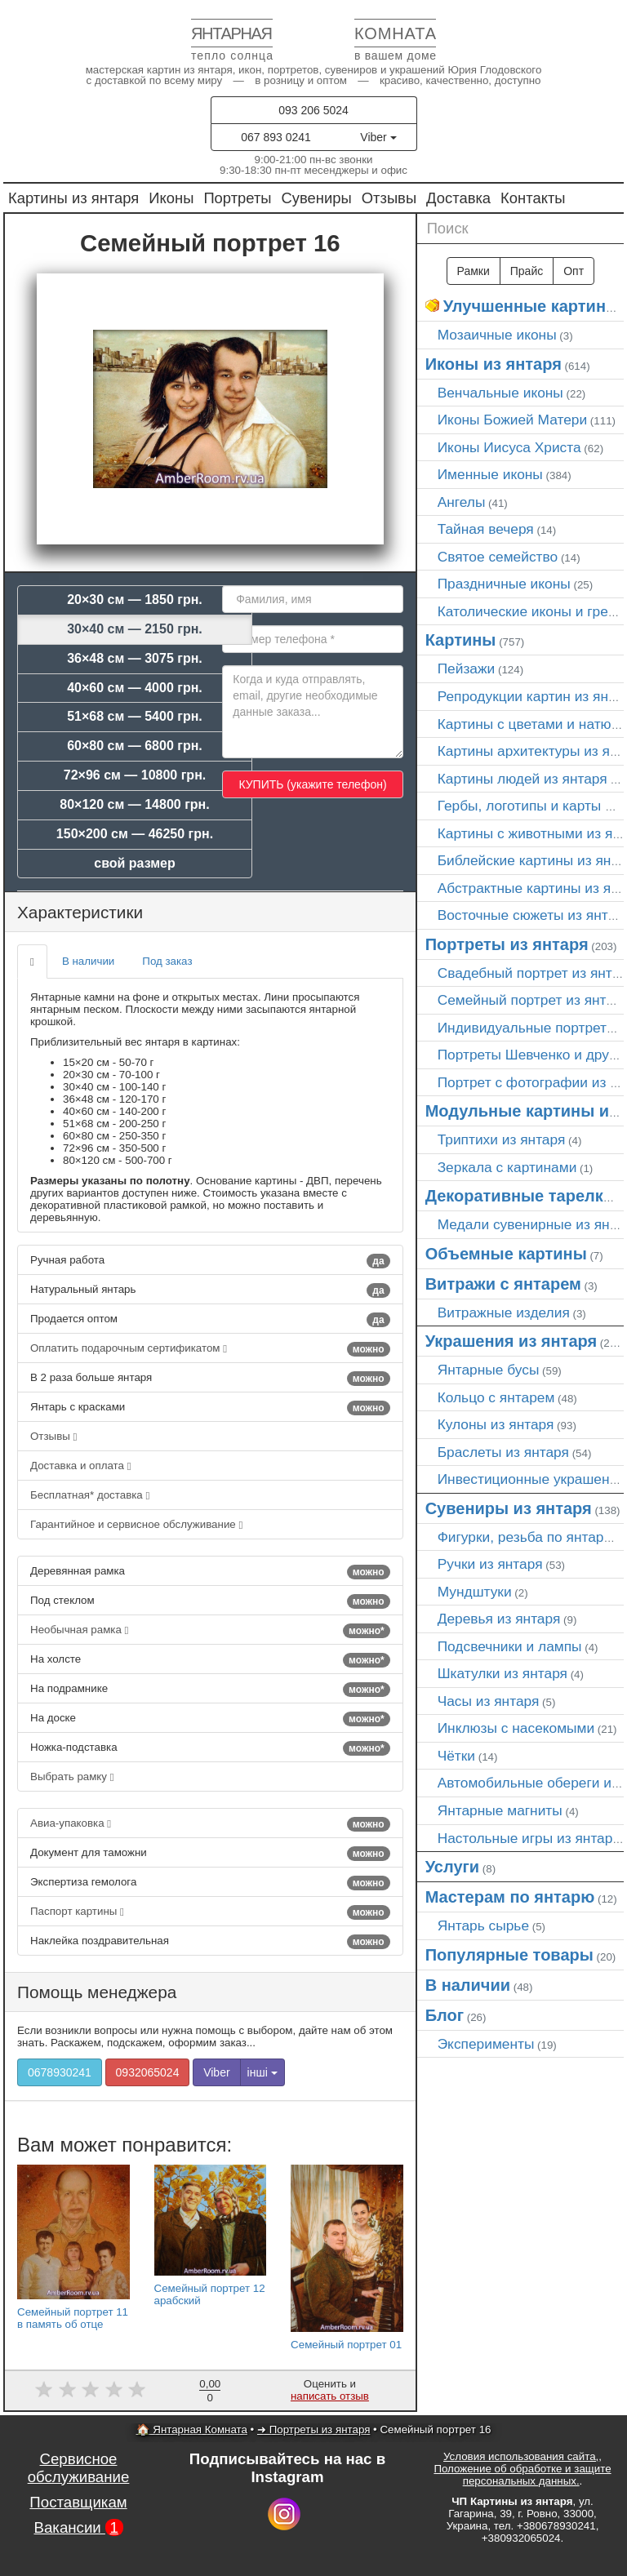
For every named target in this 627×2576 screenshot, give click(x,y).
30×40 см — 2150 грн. (134, 629)
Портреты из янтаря (507, 944)
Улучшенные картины (531, 306)
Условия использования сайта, (520, 2456)
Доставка (458, 198)
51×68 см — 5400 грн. (134, 716)
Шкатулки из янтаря (502, 1673)
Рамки (473, 271)
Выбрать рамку (72, 1776)
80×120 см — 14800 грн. (134, 804)
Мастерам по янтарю (510, 1897)
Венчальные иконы (500, 392)
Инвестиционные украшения (531, 1479)
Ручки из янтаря (490, 1564)
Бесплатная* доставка (89, 1495)
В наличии (88, 961)
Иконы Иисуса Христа (509, 447)
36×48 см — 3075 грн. (134, 658)
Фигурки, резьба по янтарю (526, 1537)
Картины (460, 640)
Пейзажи (467, 668)
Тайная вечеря (486, 529)
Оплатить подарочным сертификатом (210, 1349)
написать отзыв (330, 2396)
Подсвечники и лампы (510, 1646)
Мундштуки (475, 1591)
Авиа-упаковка (210, 1824)
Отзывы (389, 198)
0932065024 (148, 2072)
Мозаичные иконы (497, 334)
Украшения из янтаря (511, 1341)
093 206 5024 (313, 110)
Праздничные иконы (504, 583)
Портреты (237, 198)
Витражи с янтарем (503, 1284)
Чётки (456, 1756)
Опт (573, 271)
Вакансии (77, 2527)
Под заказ (167, 961)
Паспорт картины (210, 1912)
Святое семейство (498, 557)
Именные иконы (490, 474)
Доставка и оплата (80, 1465)
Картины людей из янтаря (522, 779)
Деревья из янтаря (499, 1618)
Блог (444, 2015)
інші (262, 2072)
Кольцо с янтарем (496, 1397)
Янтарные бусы (489, 1369)
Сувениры (317, 198)
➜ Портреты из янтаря (313, 2429)
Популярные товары (509, 1955)
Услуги (452, 1867)
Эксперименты (486, 2044)
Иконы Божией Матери (513, 419)
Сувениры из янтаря (508, 1508)
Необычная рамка (210, 1630)
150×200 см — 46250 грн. (134, 834)
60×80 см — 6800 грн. (134, 746)
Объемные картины (506, 1254)
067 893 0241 (276, 137)
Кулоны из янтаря (496, 1424)
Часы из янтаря (489, 1701)
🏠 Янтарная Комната (191, 2429)
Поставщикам (78, 2502)
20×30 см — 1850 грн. (134, 599)
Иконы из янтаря (493, 364)
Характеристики (80, 912)
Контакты (532, 198)
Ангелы (462, 502)
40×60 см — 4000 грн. (134, 688)
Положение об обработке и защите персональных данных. (522, 2475)
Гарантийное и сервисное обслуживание (136, 1524)
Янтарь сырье (483, 1925)
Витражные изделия (504, 1312)
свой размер (135, 863)
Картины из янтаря (73, 198)
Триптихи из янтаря (502, 1139)
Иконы (171, 198)
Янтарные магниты (500, 1810)
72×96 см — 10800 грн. (135, 775)
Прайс (526, 271)
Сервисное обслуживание (79, 2467)
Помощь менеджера (96, 1992)
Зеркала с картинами (507, 1167)
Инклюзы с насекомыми (516, 1728)
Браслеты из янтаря (503, 1452)
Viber (378, 137)
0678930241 (59, 2072)
